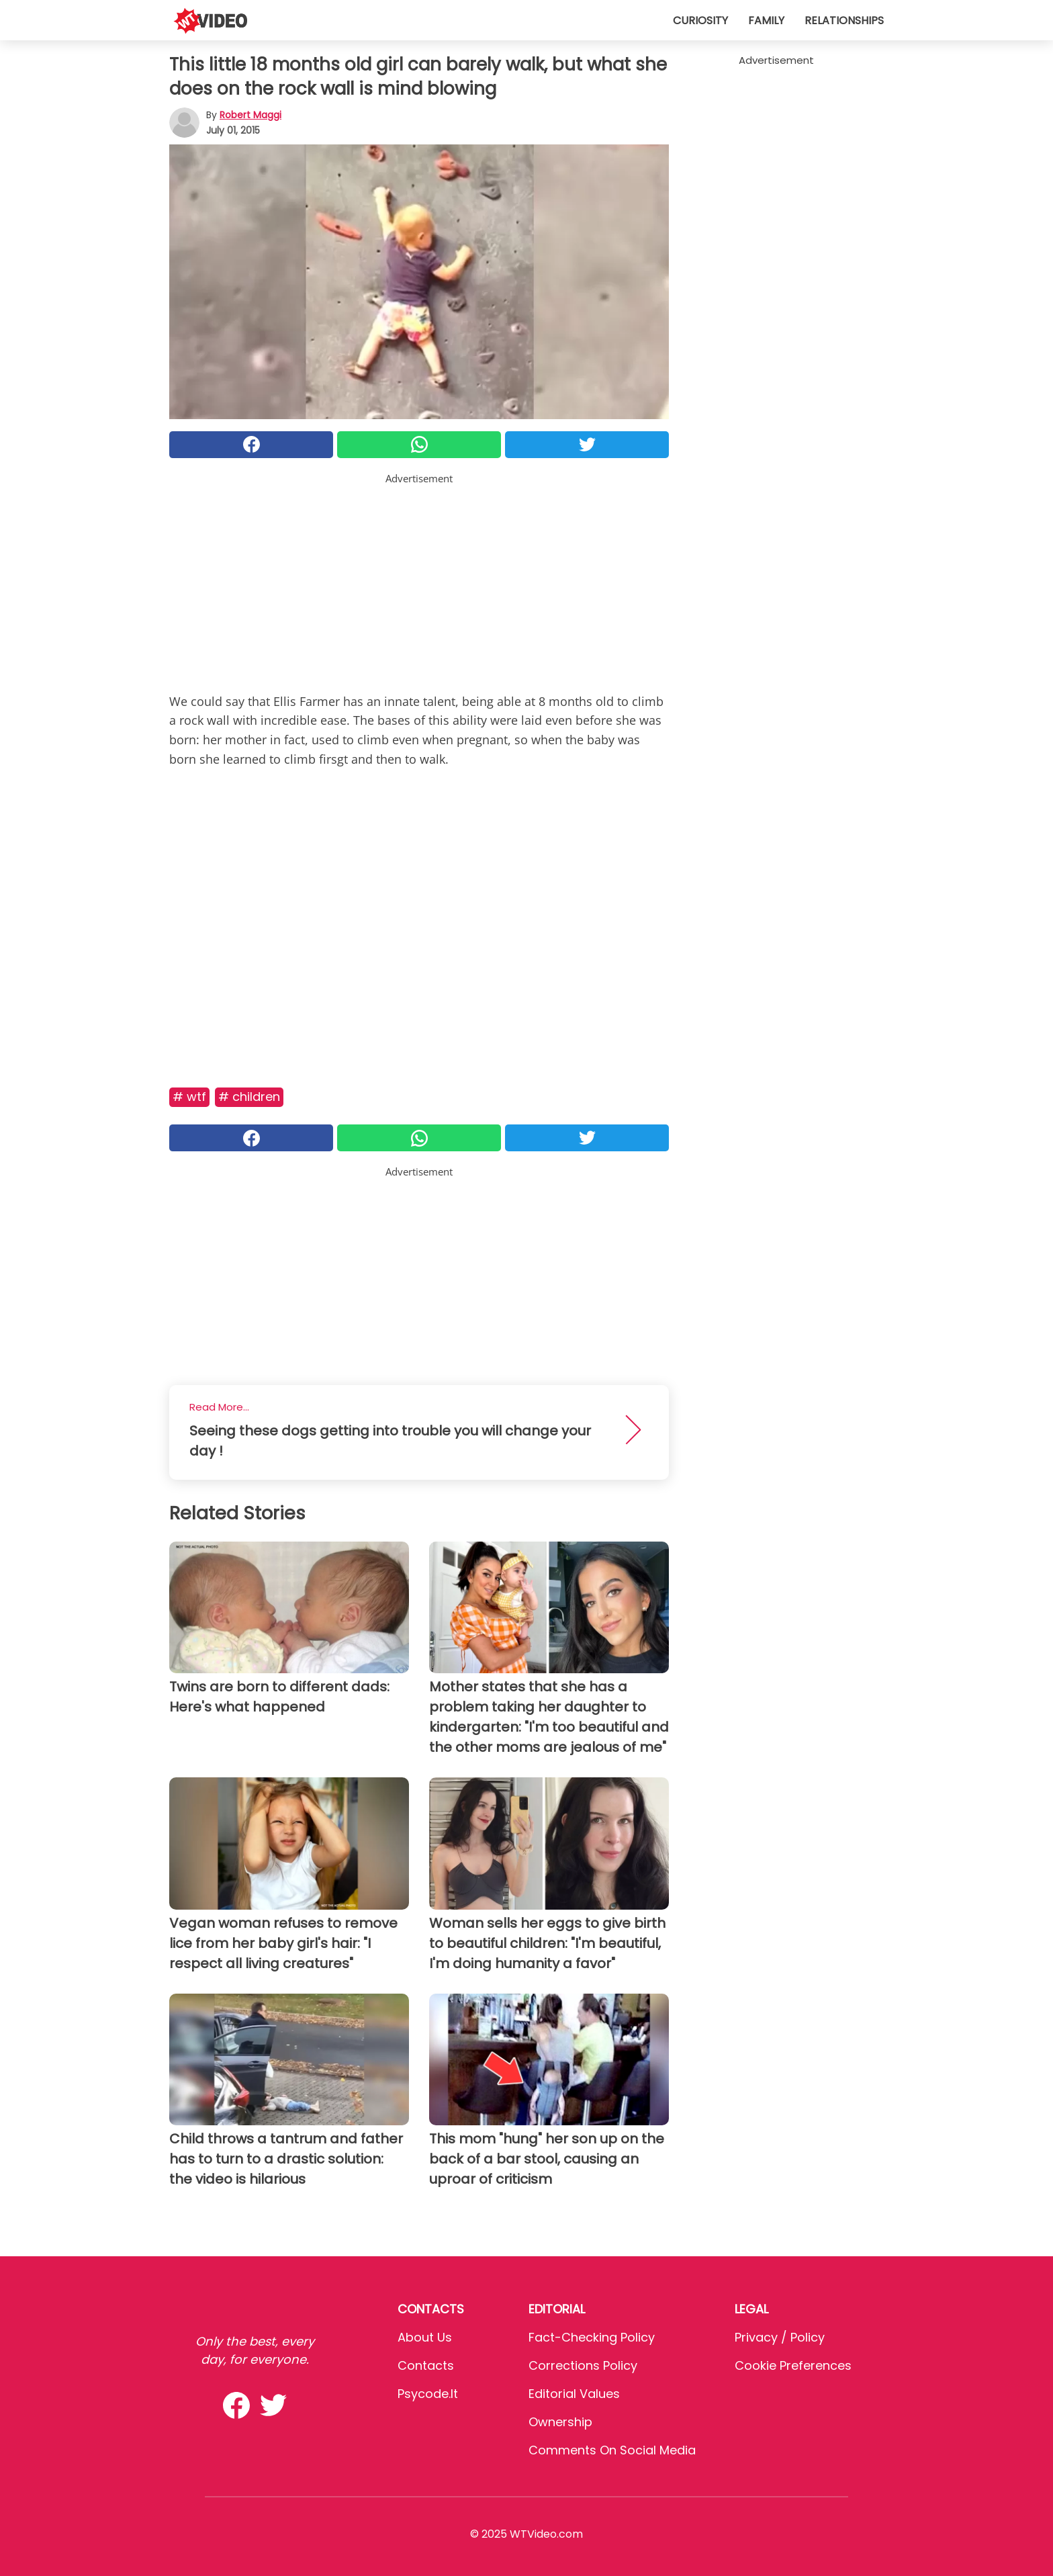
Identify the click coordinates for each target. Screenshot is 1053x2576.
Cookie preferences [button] (793, 2365)
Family (766, 20)
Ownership (560, 2421)
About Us (425, 2337)
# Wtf (189, 1096)
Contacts (426, 2365)
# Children (249, 1096)
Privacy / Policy (780, 2337)
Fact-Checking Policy (592, 2337)
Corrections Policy (583, 2365)
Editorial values (574, 2393)
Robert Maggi (250, 115)
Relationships (844, 20)
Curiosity (700, 20)
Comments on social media (612, 2450)
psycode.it (428, 2393)
